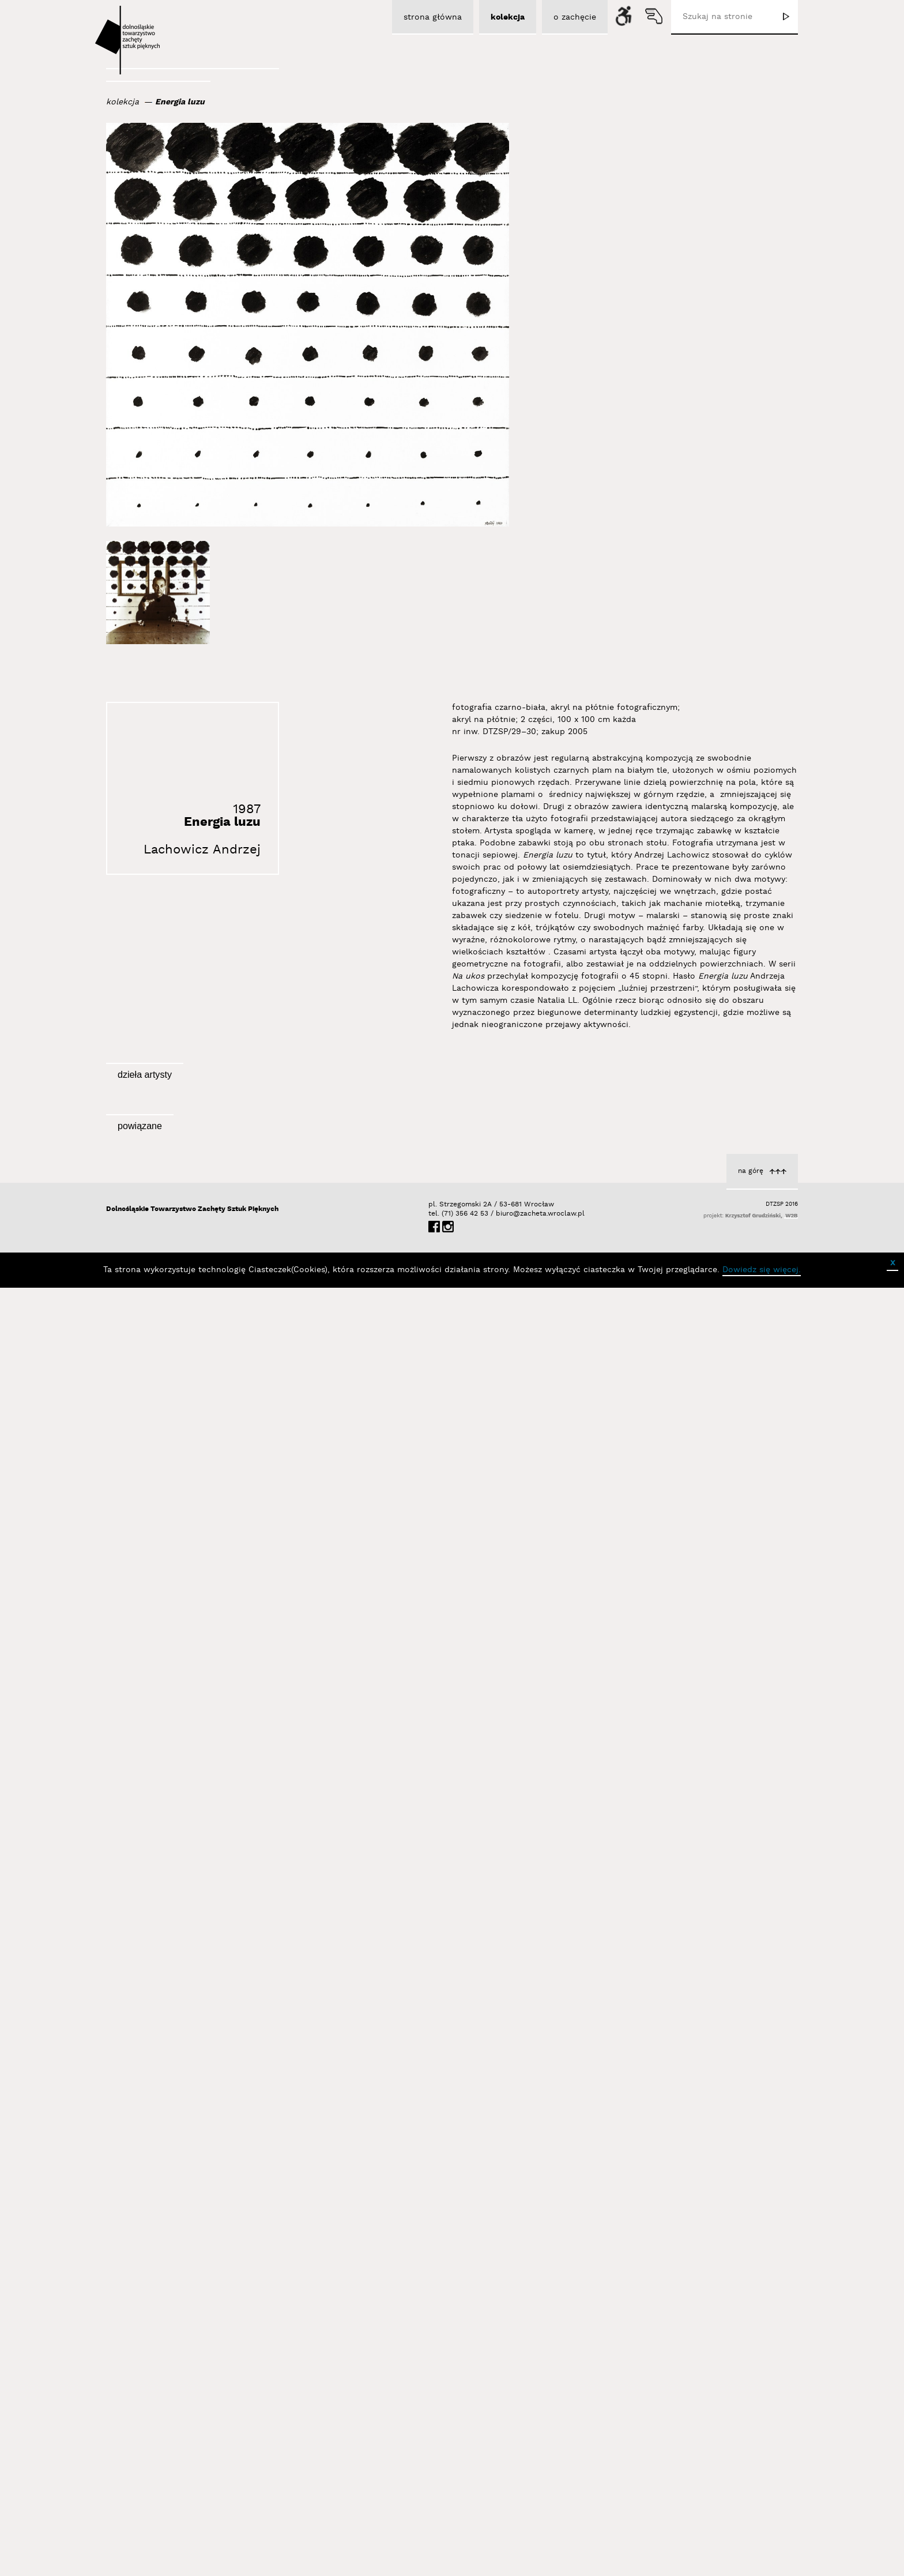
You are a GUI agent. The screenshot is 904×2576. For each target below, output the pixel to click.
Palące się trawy (510, 1297)
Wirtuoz (291, 1759)
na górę (750, 2469)
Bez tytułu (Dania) (507, 1528)
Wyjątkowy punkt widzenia (725, 2029)
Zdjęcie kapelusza (271, 1528)
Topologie (760, 1538)
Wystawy (289, 2308)
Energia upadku (748, 1783)
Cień (534, 1759)
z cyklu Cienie (751, 1293)
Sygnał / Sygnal (258, 2335)
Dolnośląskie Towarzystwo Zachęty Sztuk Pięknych (192, 2507)
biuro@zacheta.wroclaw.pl (501, 2512)
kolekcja (122, 102)
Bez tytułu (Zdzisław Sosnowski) (241, 1297)
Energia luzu (180, 102)
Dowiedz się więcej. (761, 2568)
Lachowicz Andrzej (202, 849)
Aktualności (519, 2331)
